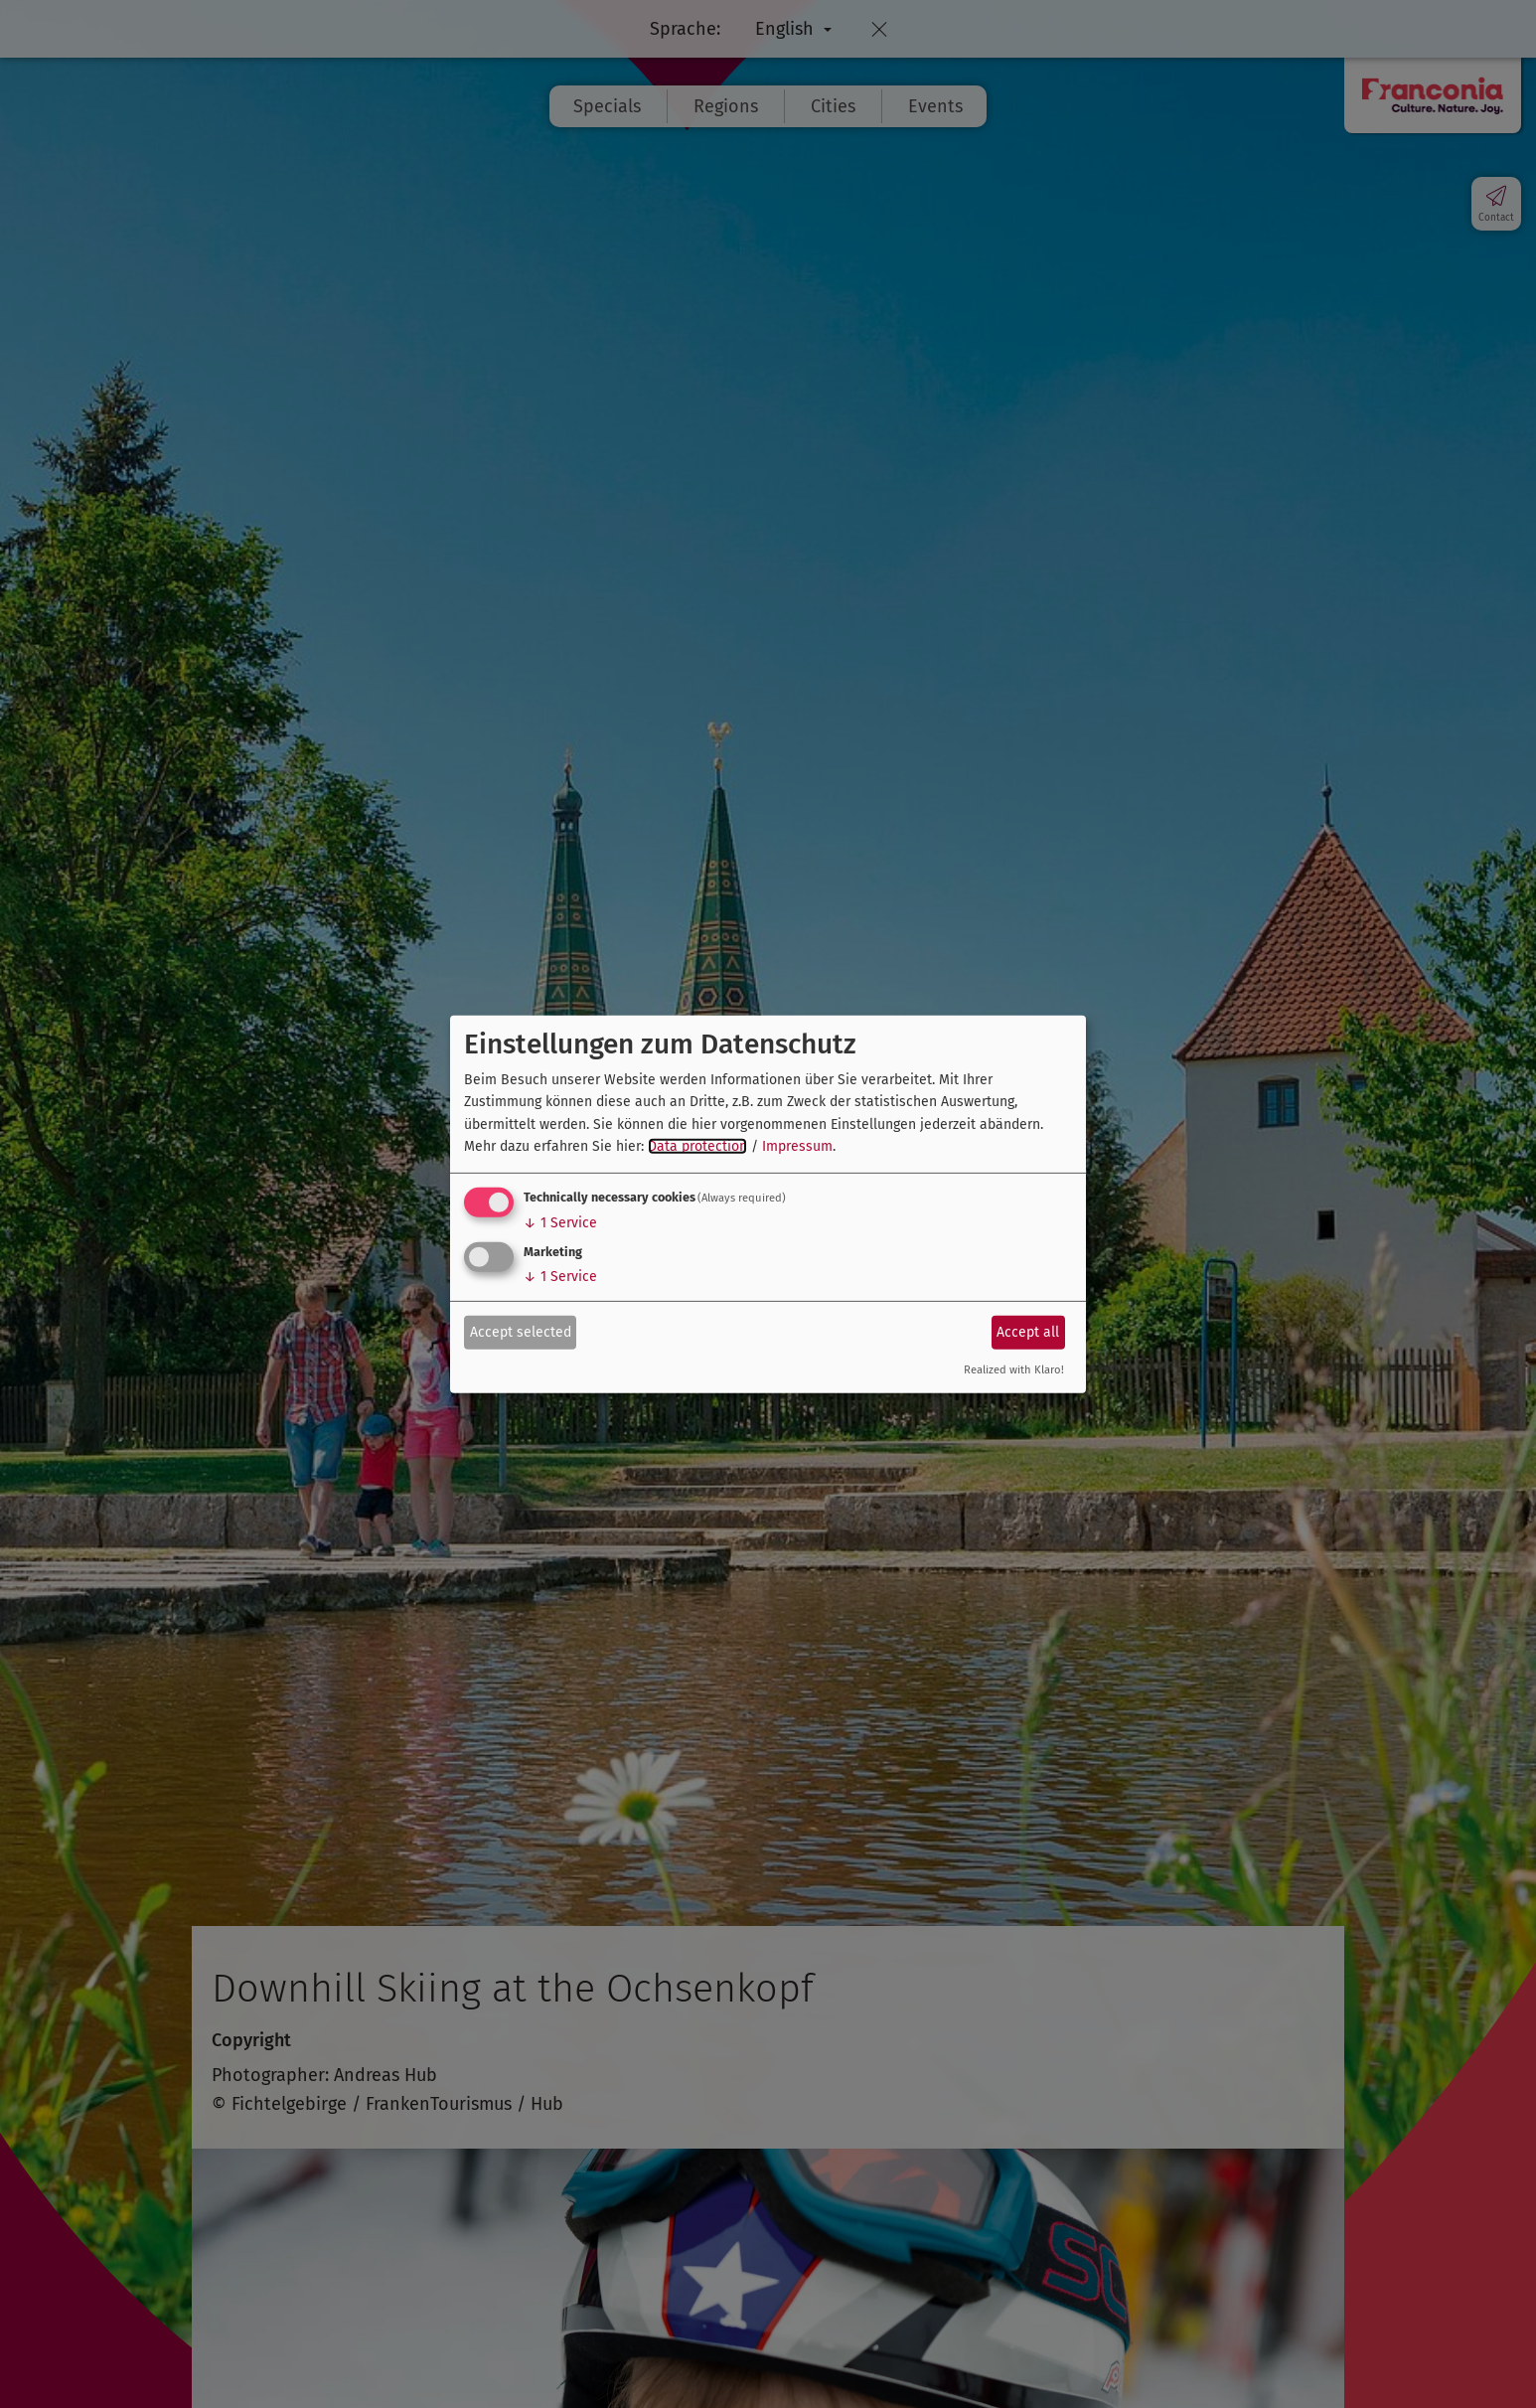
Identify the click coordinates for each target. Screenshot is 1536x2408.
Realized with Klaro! (1014, 1370)
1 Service (560, 1222)
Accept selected (520, 1332)
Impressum (797, 1146)
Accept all (1028, 1332)
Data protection (697, 1146)
